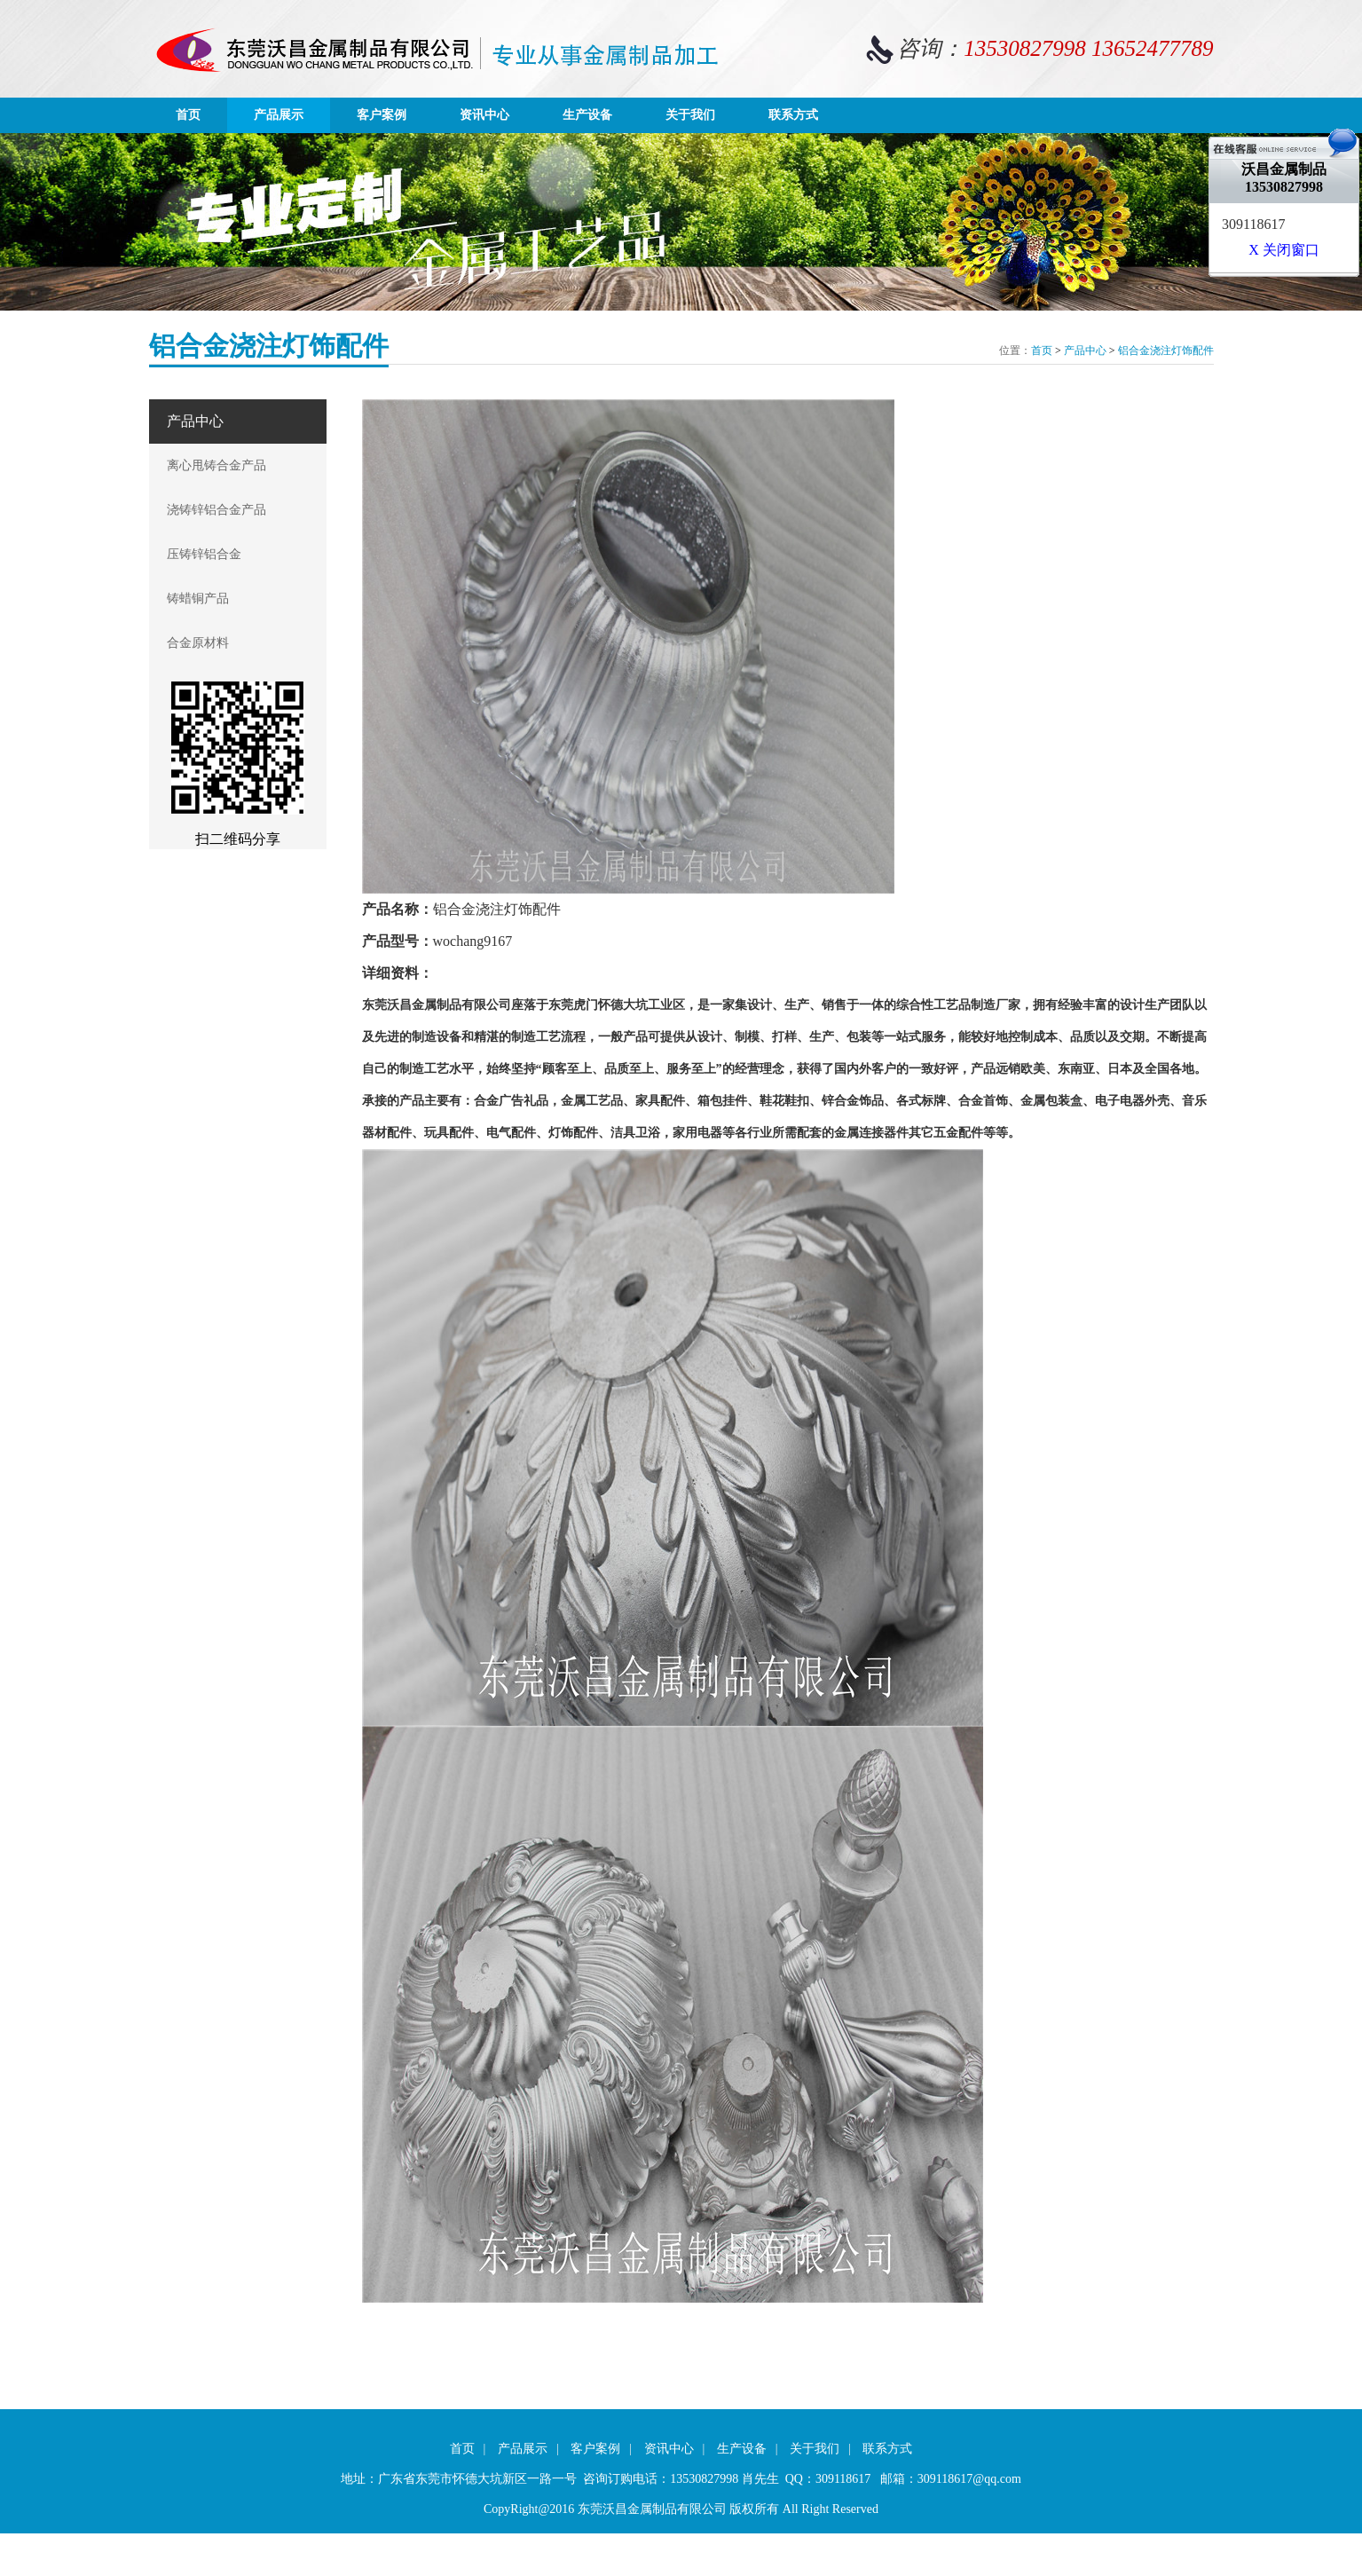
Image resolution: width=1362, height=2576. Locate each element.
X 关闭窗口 (1283, 249)
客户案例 (381, 115)
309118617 (1253, 224)
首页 (188, 115)
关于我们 (690, 115)
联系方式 (793, 115)
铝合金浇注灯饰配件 (1166, 350)
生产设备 (587, 115)
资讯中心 (484, 115)
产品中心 (1085, 350)
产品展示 (278, 115)
